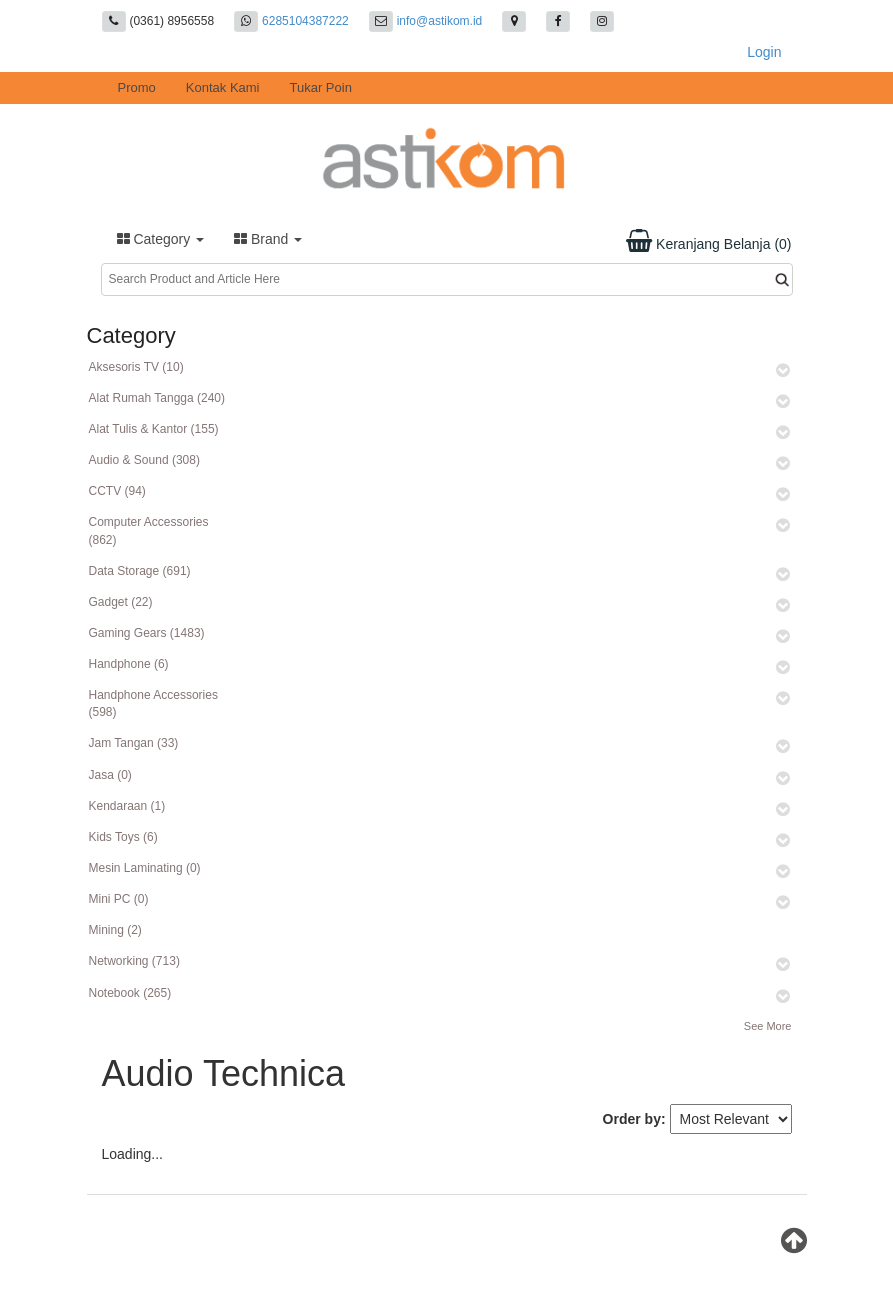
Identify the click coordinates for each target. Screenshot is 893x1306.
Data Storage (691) (140, 571)
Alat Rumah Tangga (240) (157, 398)
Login (764, 52)
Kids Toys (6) (123, 837)
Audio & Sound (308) (144, 460)
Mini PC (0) (119, 899)
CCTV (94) (117, 491)
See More (768, 1026)
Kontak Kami (223, 87)
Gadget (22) (121, 602)
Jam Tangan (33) (134, 743)
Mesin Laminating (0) (145, 868)
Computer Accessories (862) (149, 530)
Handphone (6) (129, 664)
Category (161, 239)
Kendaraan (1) (127, 806)
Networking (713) (134, 961)
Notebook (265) (130, 993)
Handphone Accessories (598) (153, 703)
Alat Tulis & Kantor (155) (154, 429)
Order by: (634, 1119)
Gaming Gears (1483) (147, 633)
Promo (137, 87)
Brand (268, 239)
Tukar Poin (321, 87)
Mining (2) (115, 930)
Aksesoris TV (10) (136, 367)
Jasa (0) (110, 775)
